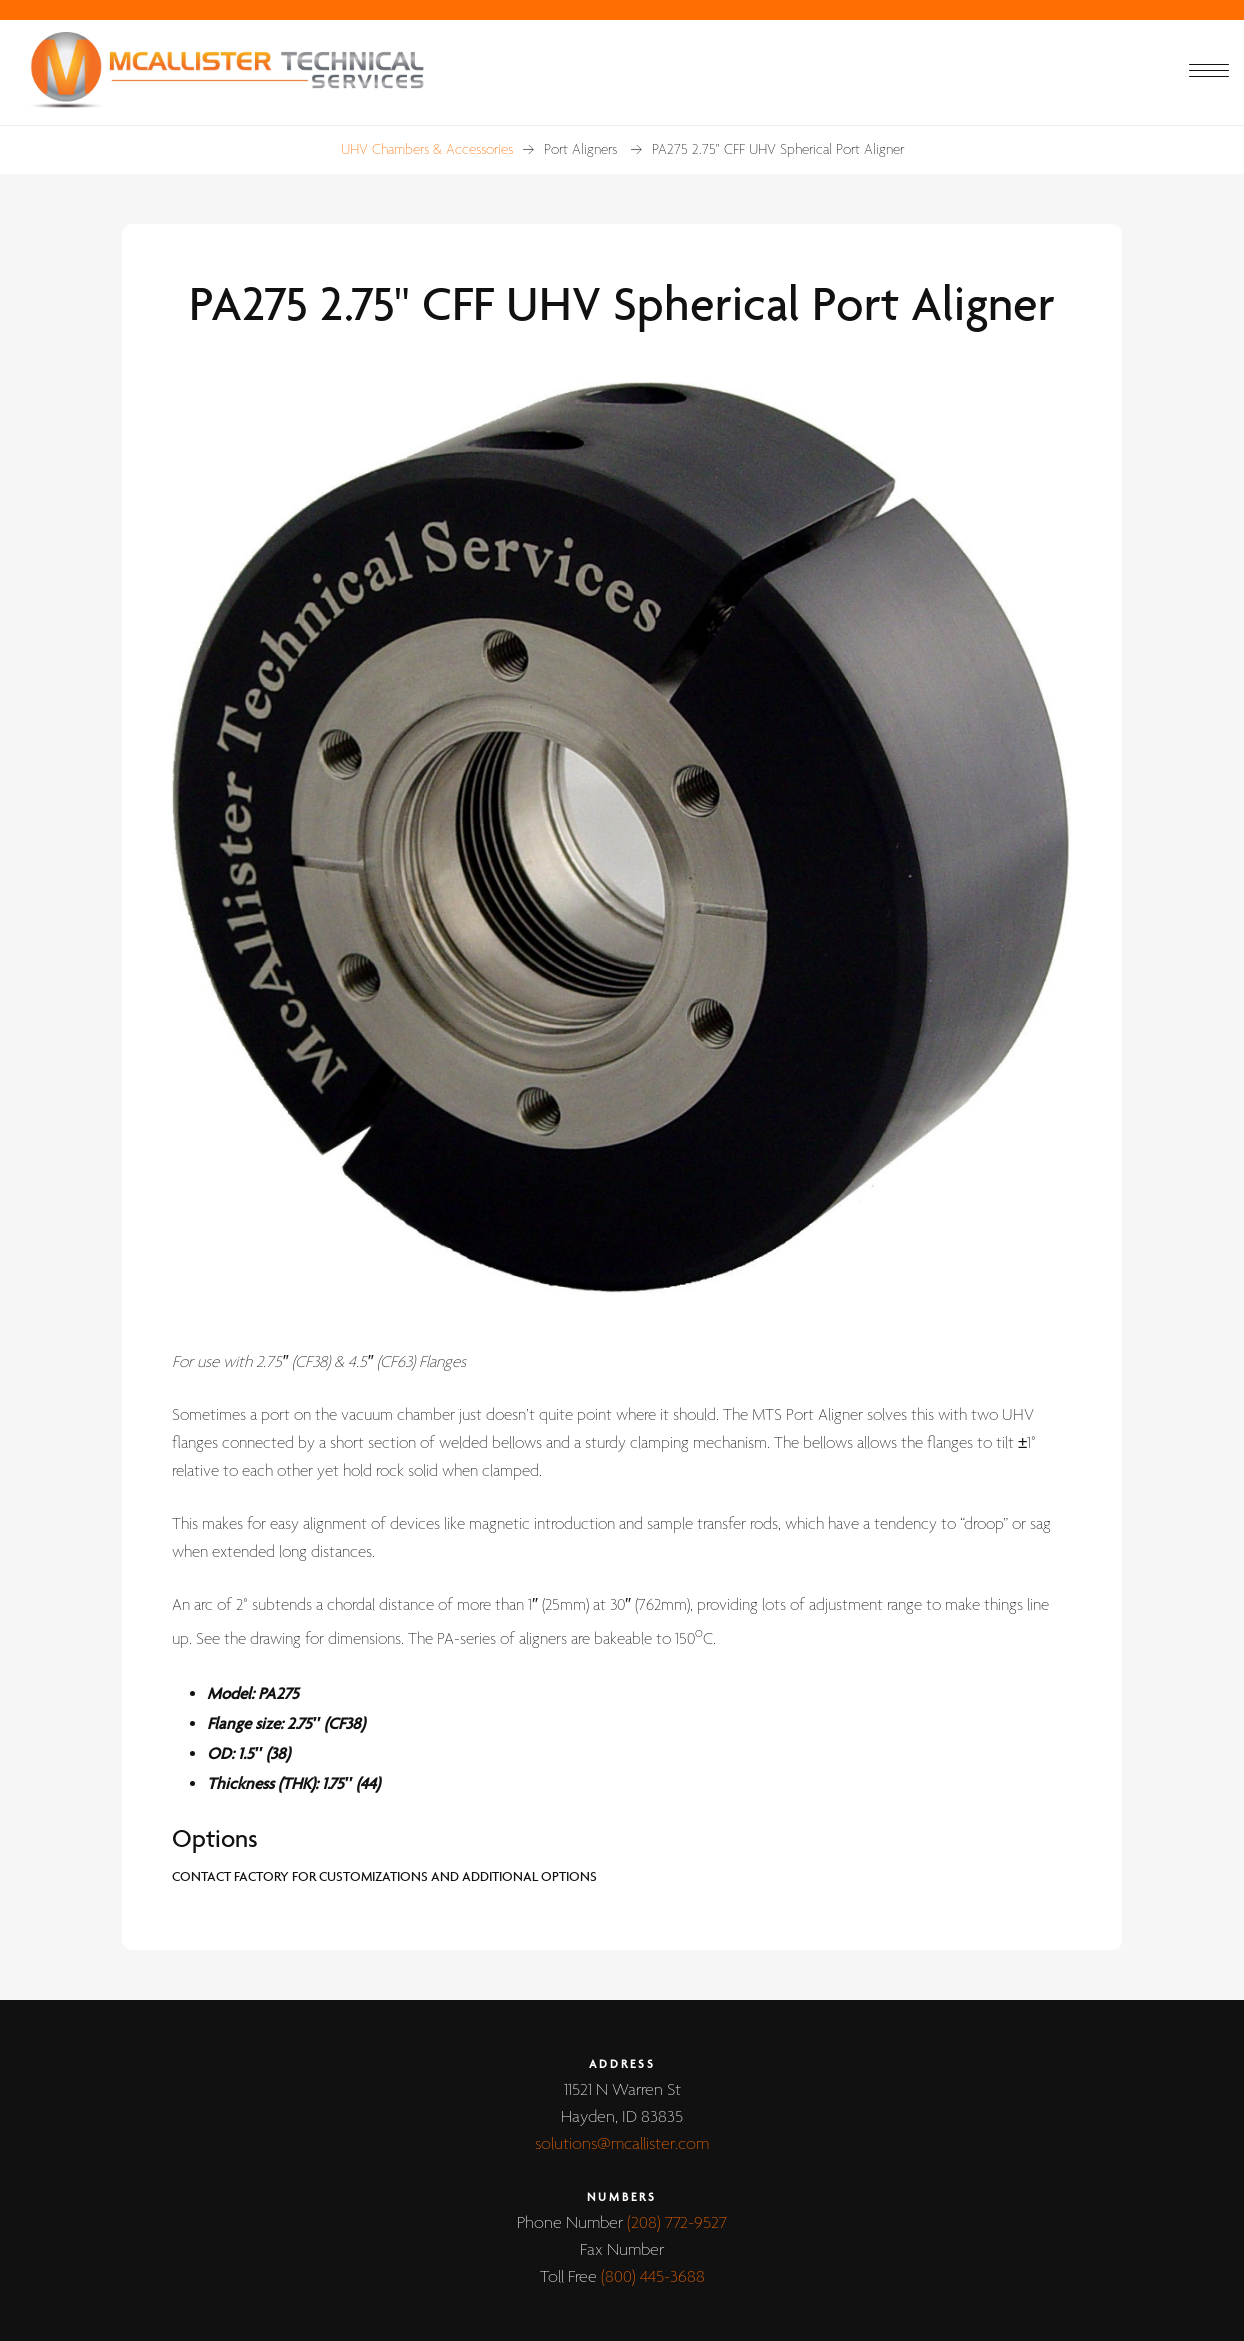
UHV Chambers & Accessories (427, 150)
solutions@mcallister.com (622, 2144)
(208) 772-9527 (677, 2223)
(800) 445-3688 (653, 2277)
